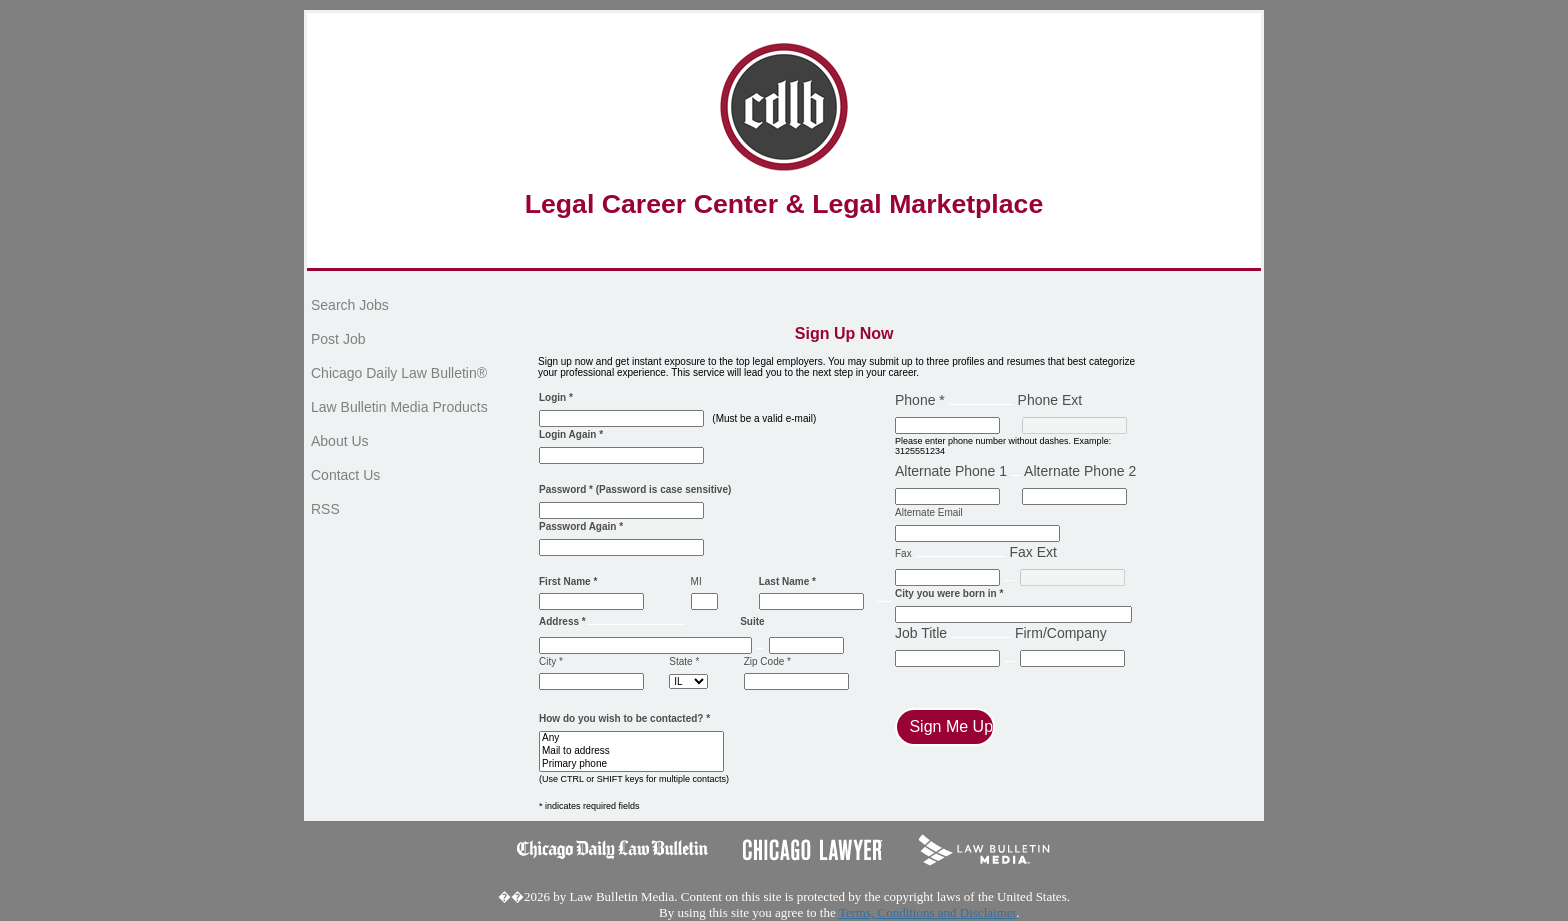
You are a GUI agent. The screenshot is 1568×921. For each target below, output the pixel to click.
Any (631, 738)
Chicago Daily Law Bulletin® (399, 373)
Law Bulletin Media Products (399, 407)
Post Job (338, 339)
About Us (340, 441)
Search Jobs (350, 305)
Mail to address (631, 751)
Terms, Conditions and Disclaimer (927, 912)
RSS (325, 509)
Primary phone (631, 764)
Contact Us (345, 475)
